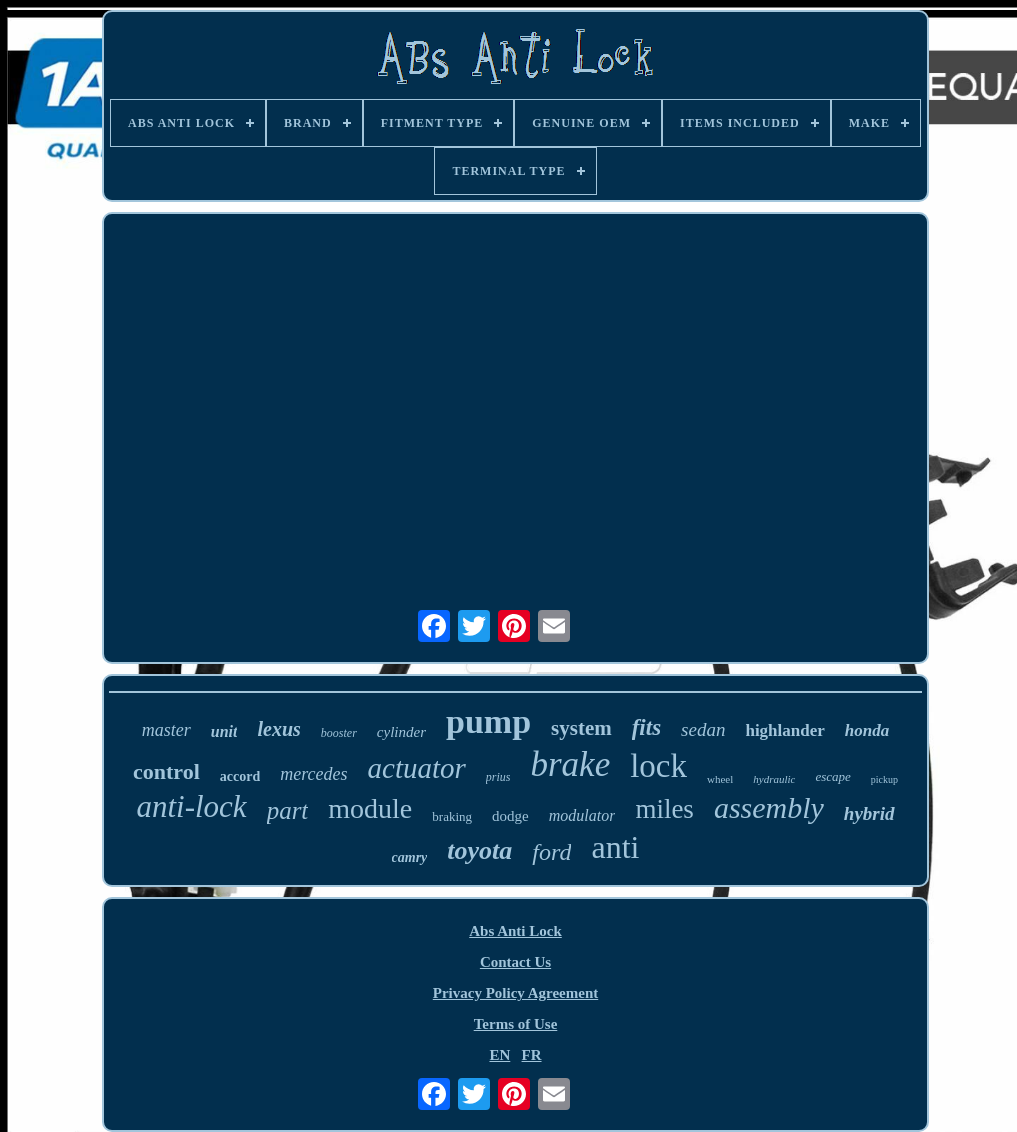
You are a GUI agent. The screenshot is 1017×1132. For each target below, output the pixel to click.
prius (498, 777)
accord (240, 776)
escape (832, 776)
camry (410, 857)
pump (488, 721)
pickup (884, 779)
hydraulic (774, 779)
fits (646, 727)
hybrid (869, 813)
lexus (278, 729)
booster (339, 733)
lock (658, 766)
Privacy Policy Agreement (516, 993)
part (288, 810)
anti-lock (191, 806)
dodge (510, 816)
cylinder (401, 732)
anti (615, 847)
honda (867, 730)
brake (570, 764)
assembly (769, 807)
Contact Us (515, 962)
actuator (417, 768)
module (370, 808)
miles (664, 809)
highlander (784, 730)
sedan (703, 729)
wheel (720, 779)
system (581, 728)
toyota (479, 850)
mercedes (313, 774)
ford (551, 852)
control (166, 771)
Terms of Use (516, 1024)
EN (499, 1055)
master (166, 730)
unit (224, 731)
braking (452, 816)
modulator (582, 815)
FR (532, 1055)
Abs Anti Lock (515, 931)
